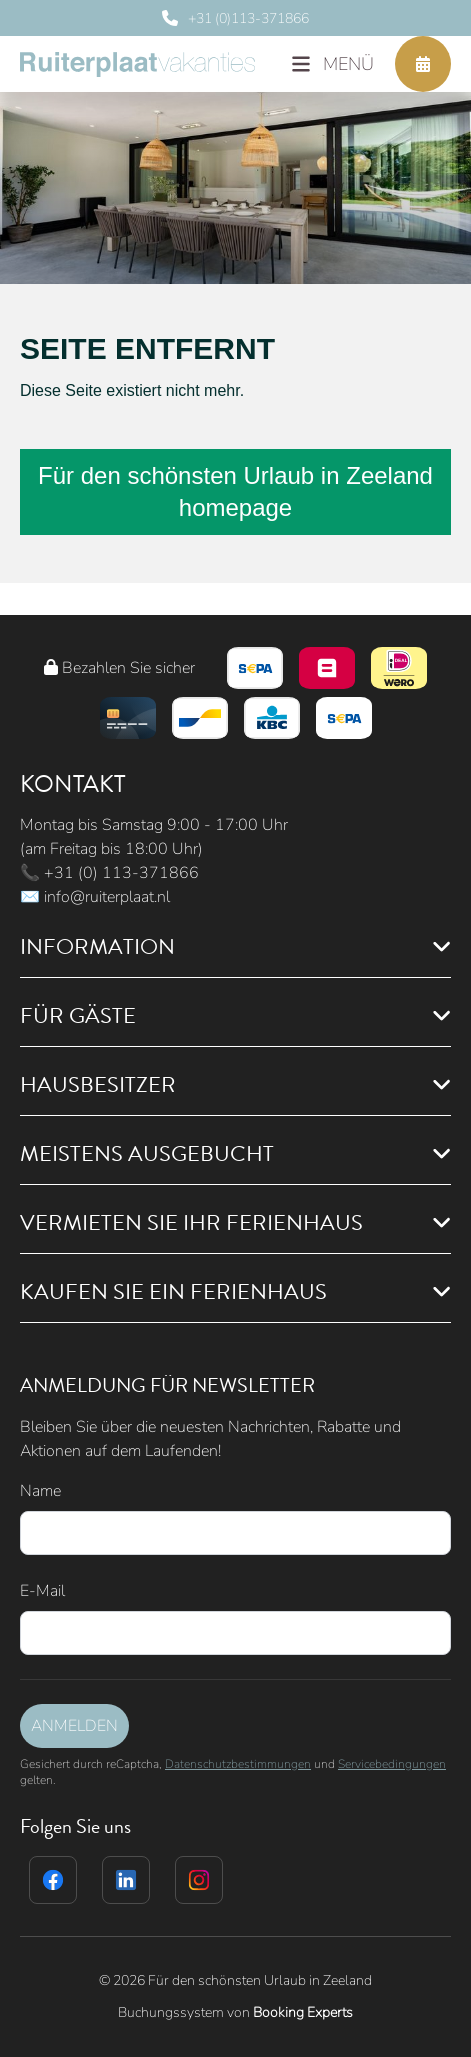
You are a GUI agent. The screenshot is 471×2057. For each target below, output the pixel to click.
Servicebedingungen (392, 1764)
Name (40, 1491)
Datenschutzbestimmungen (238, 1764)
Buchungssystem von (235, 2012)
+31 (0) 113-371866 (121, 873)
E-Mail (42, 1591)
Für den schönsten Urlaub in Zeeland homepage (235, 491)
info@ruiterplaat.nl (107, 897)
